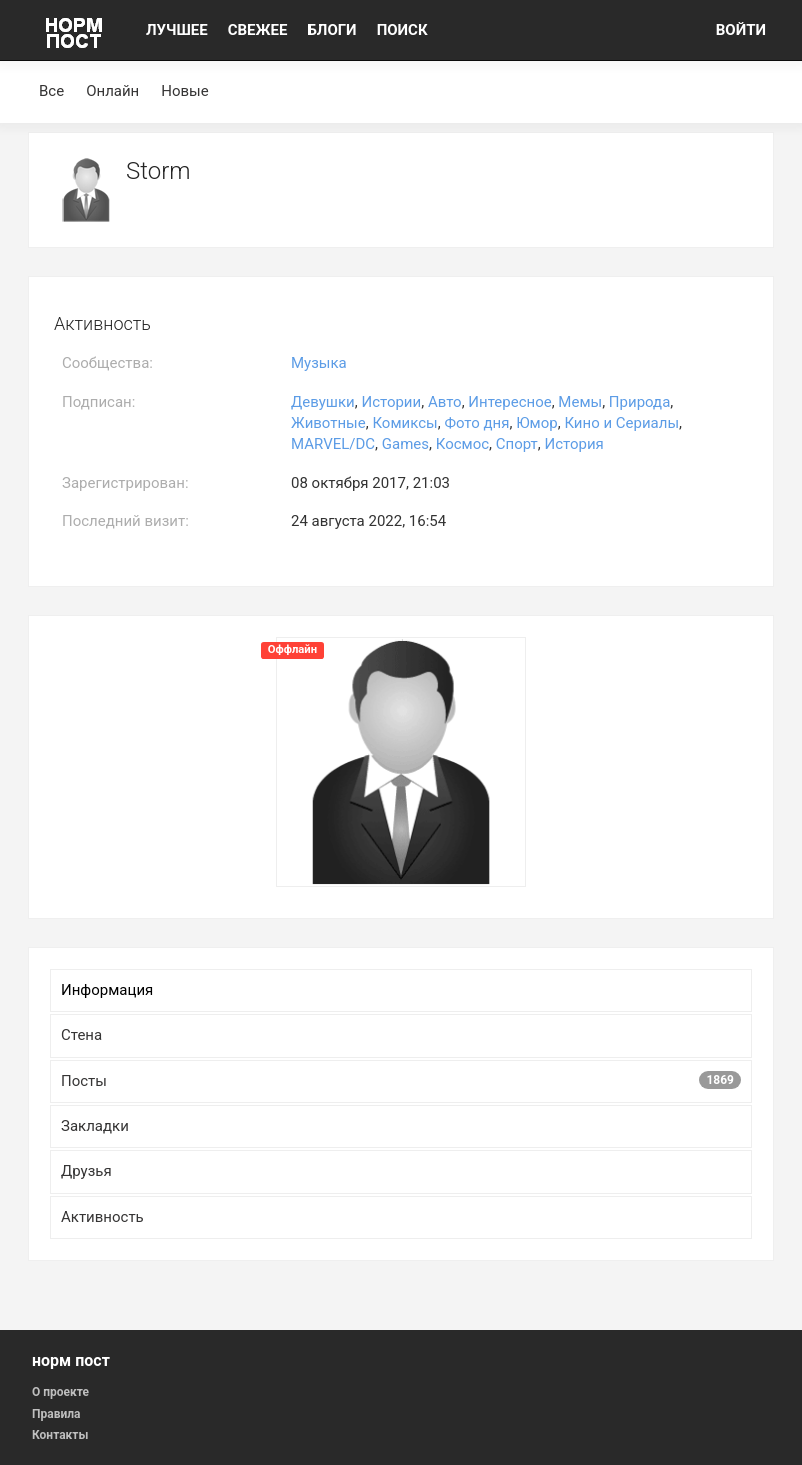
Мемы (580, 402)
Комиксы (404, 423)
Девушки (323, 402)
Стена (81, 1035)
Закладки (95, 1126)
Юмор (537, 423)
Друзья (86, 1171)
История (574, 444)
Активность (102, 1217)
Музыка (319, 363)
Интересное (509, 402)
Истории (391, 402)
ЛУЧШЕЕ (177, 30)
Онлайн (112, 91)
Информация (107, 990)
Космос (462, 444)
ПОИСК (402, 30)
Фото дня (476, 423)
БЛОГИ (331, 30)
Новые (184, 91)
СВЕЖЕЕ (258, 30)
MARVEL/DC (333, 444)
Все (51, 91)
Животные (328, 423)
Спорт (517, 444)
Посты (401, 1080)
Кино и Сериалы (621, 423)
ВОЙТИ (741, 30)
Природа (639, 402)
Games (405, 444)
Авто (445, 402)
